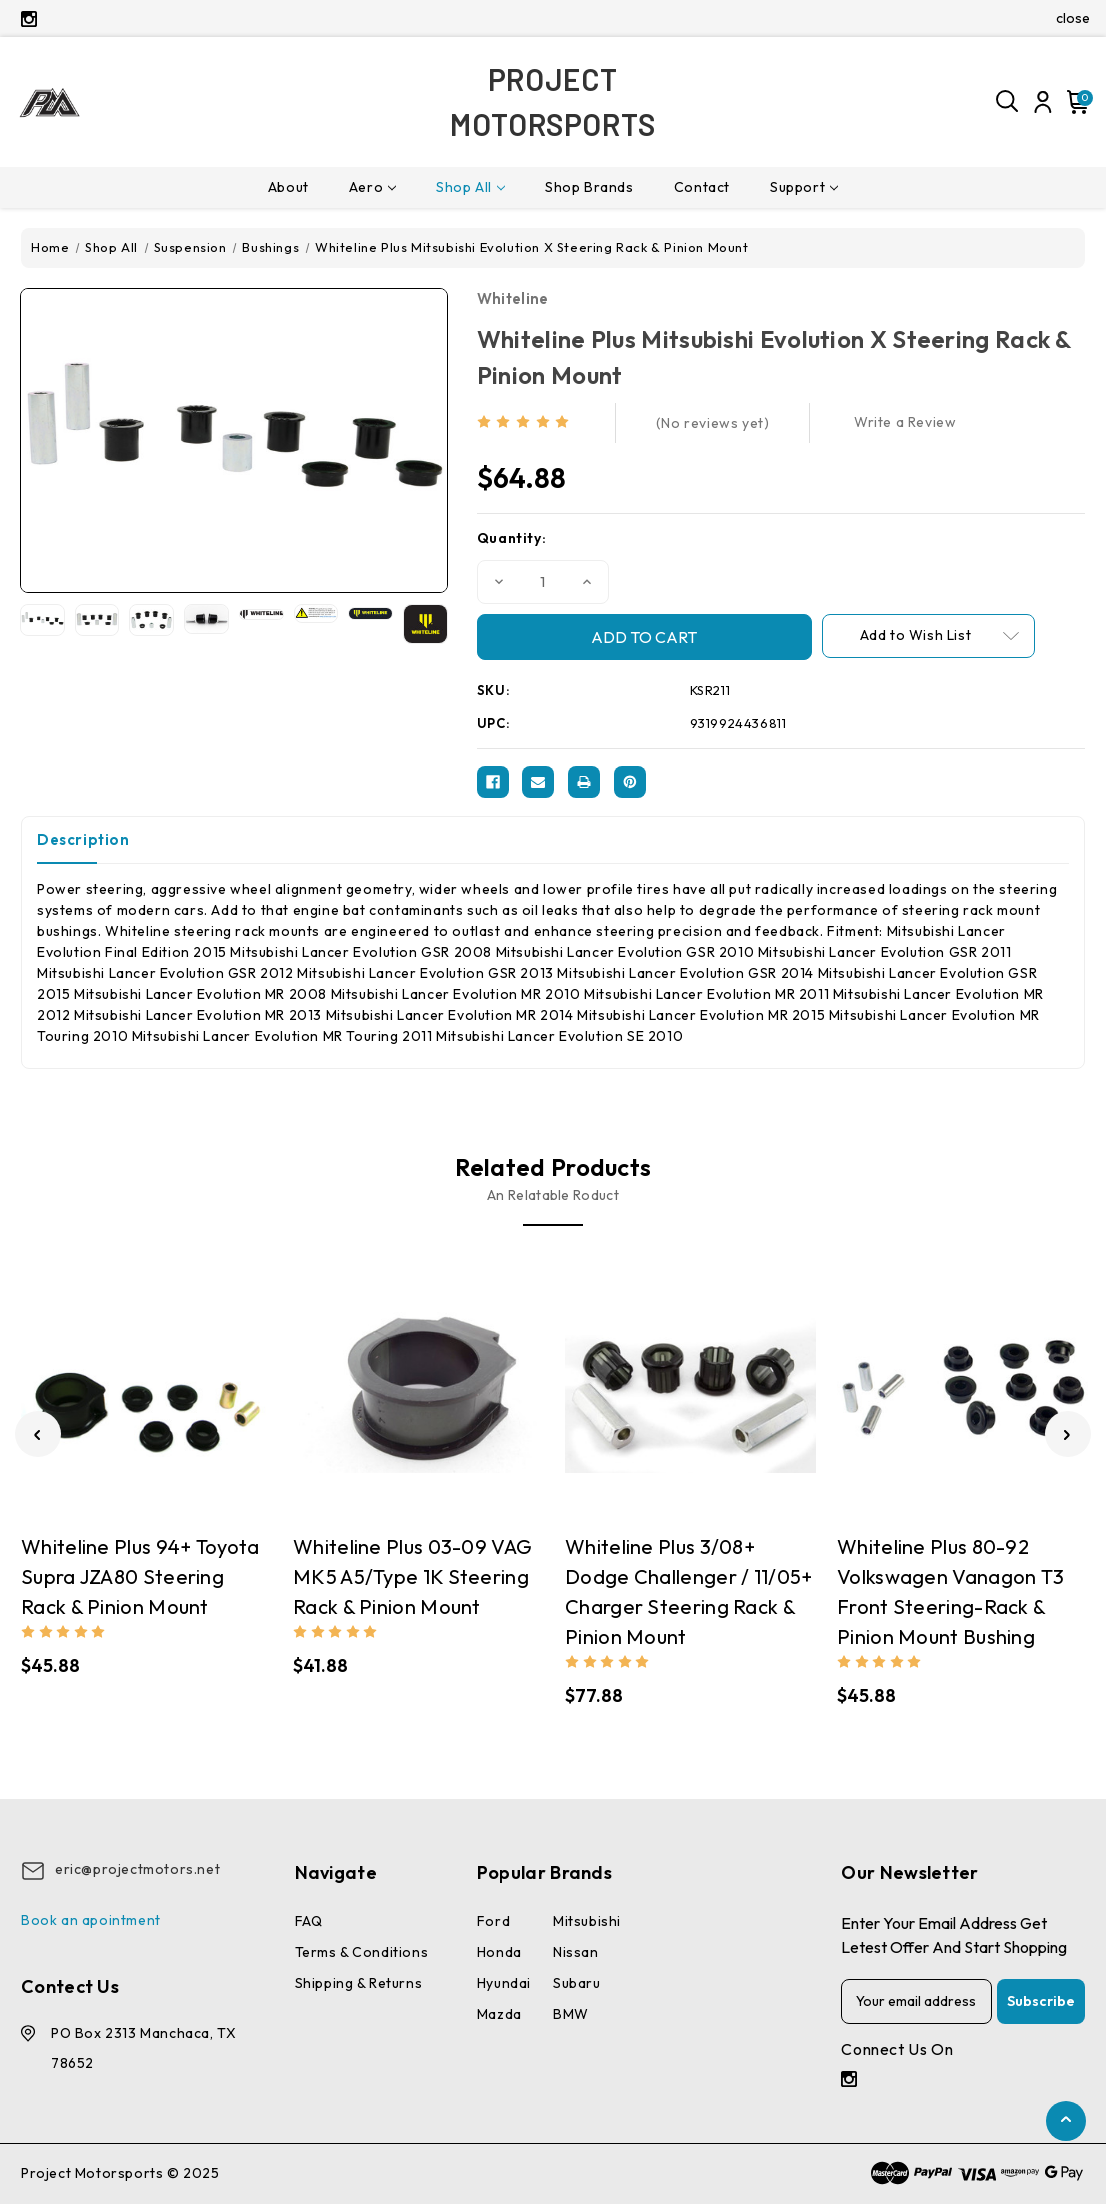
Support (804, 187)
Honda (499, 1952)
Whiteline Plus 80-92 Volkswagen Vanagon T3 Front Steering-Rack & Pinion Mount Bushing (950, 1591)
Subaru (577, 1983)
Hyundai (504, 1983)
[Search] (1008, 102)
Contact (702, 187)
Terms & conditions (362, 1952)
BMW (571, 2014)
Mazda (499, 2014)
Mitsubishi (587, 1921)
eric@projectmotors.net (137, 1869)
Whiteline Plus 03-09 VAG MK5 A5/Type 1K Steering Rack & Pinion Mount (412, 1576)
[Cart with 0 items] (1075, 102)
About (288, 187)
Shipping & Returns (359, 1983)
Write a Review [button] (905, 422)
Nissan (576, 1952)
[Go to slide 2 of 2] (38, 1434)
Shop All (470, 187)
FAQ (309, 1921)
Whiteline (513, 298)
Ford (493, 1921)
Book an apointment (91, 1920)
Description (83, 839)
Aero (372, 187)
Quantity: (511, 538)
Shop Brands (589, 187)
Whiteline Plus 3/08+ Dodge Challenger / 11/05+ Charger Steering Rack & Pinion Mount (689, 1591)
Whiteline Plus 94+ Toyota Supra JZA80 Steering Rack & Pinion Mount (140, 1576)
